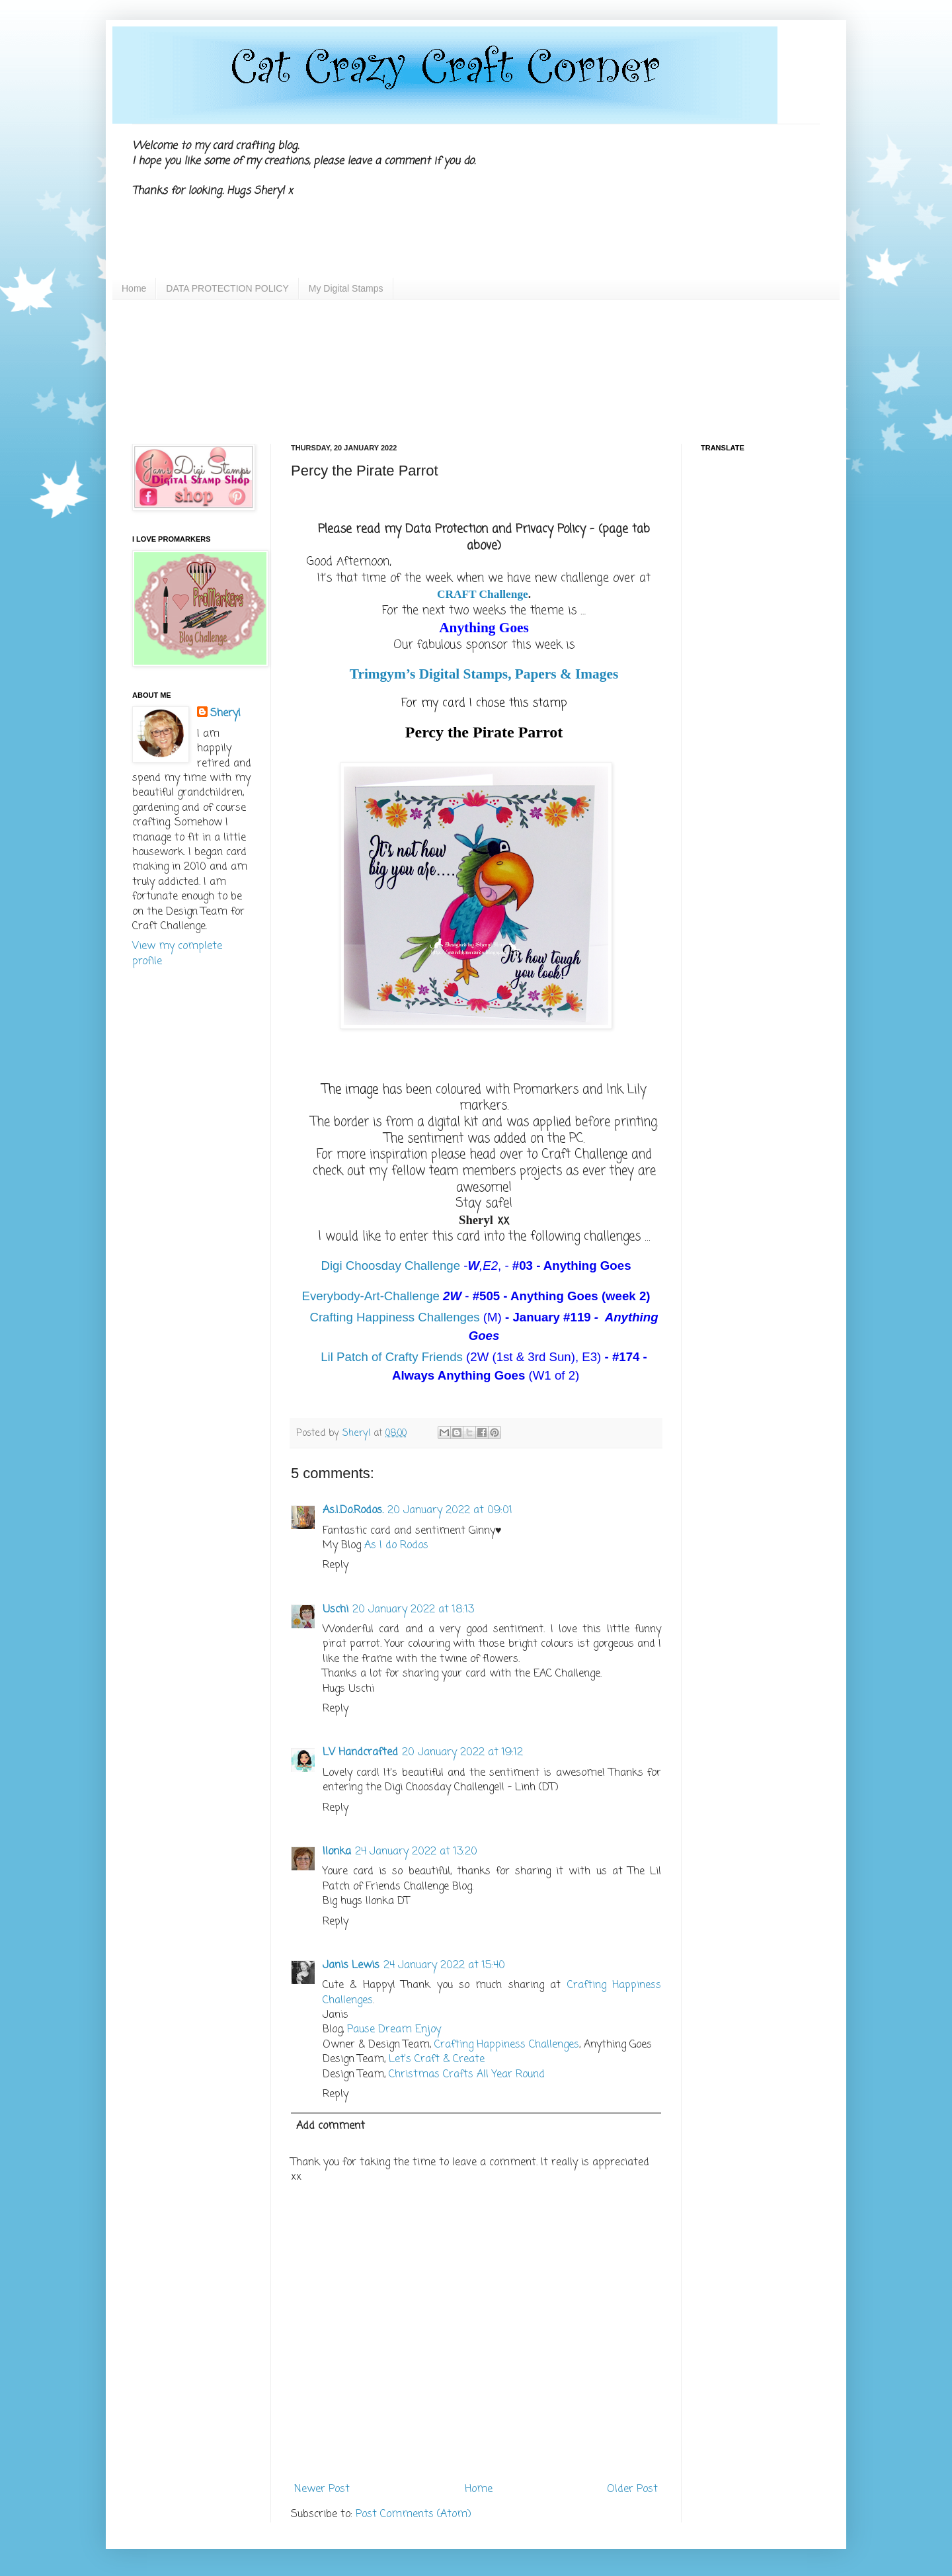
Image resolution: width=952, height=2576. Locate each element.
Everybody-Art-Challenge (370, 1296)
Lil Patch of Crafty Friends (392, 1357)
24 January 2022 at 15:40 (444, 1966)
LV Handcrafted (360, 1753)
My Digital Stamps (346, 288)
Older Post (632, 2489)
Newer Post (322, 2489)
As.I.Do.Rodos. (353, 1510)
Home (134, 288)
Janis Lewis (351, 1966)
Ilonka (337, 1852)
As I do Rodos (396, 1546)
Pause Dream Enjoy (394, 2030)
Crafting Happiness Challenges (394, 1317)
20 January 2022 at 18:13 (413, 1610)
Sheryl (225, 713)
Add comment (330, 2126)
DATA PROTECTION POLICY (227, 288)
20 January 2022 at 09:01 (449, 1510)
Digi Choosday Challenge (390, 1265)
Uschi (335, 1610)
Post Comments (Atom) (413, 2514)
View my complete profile (177, 953)
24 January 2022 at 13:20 (416, 1852)
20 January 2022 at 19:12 (462, 1753)
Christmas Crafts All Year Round (467, 2075)
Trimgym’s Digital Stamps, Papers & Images (484, 674)
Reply (335, 1565)
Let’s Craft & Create (437, 2059)
